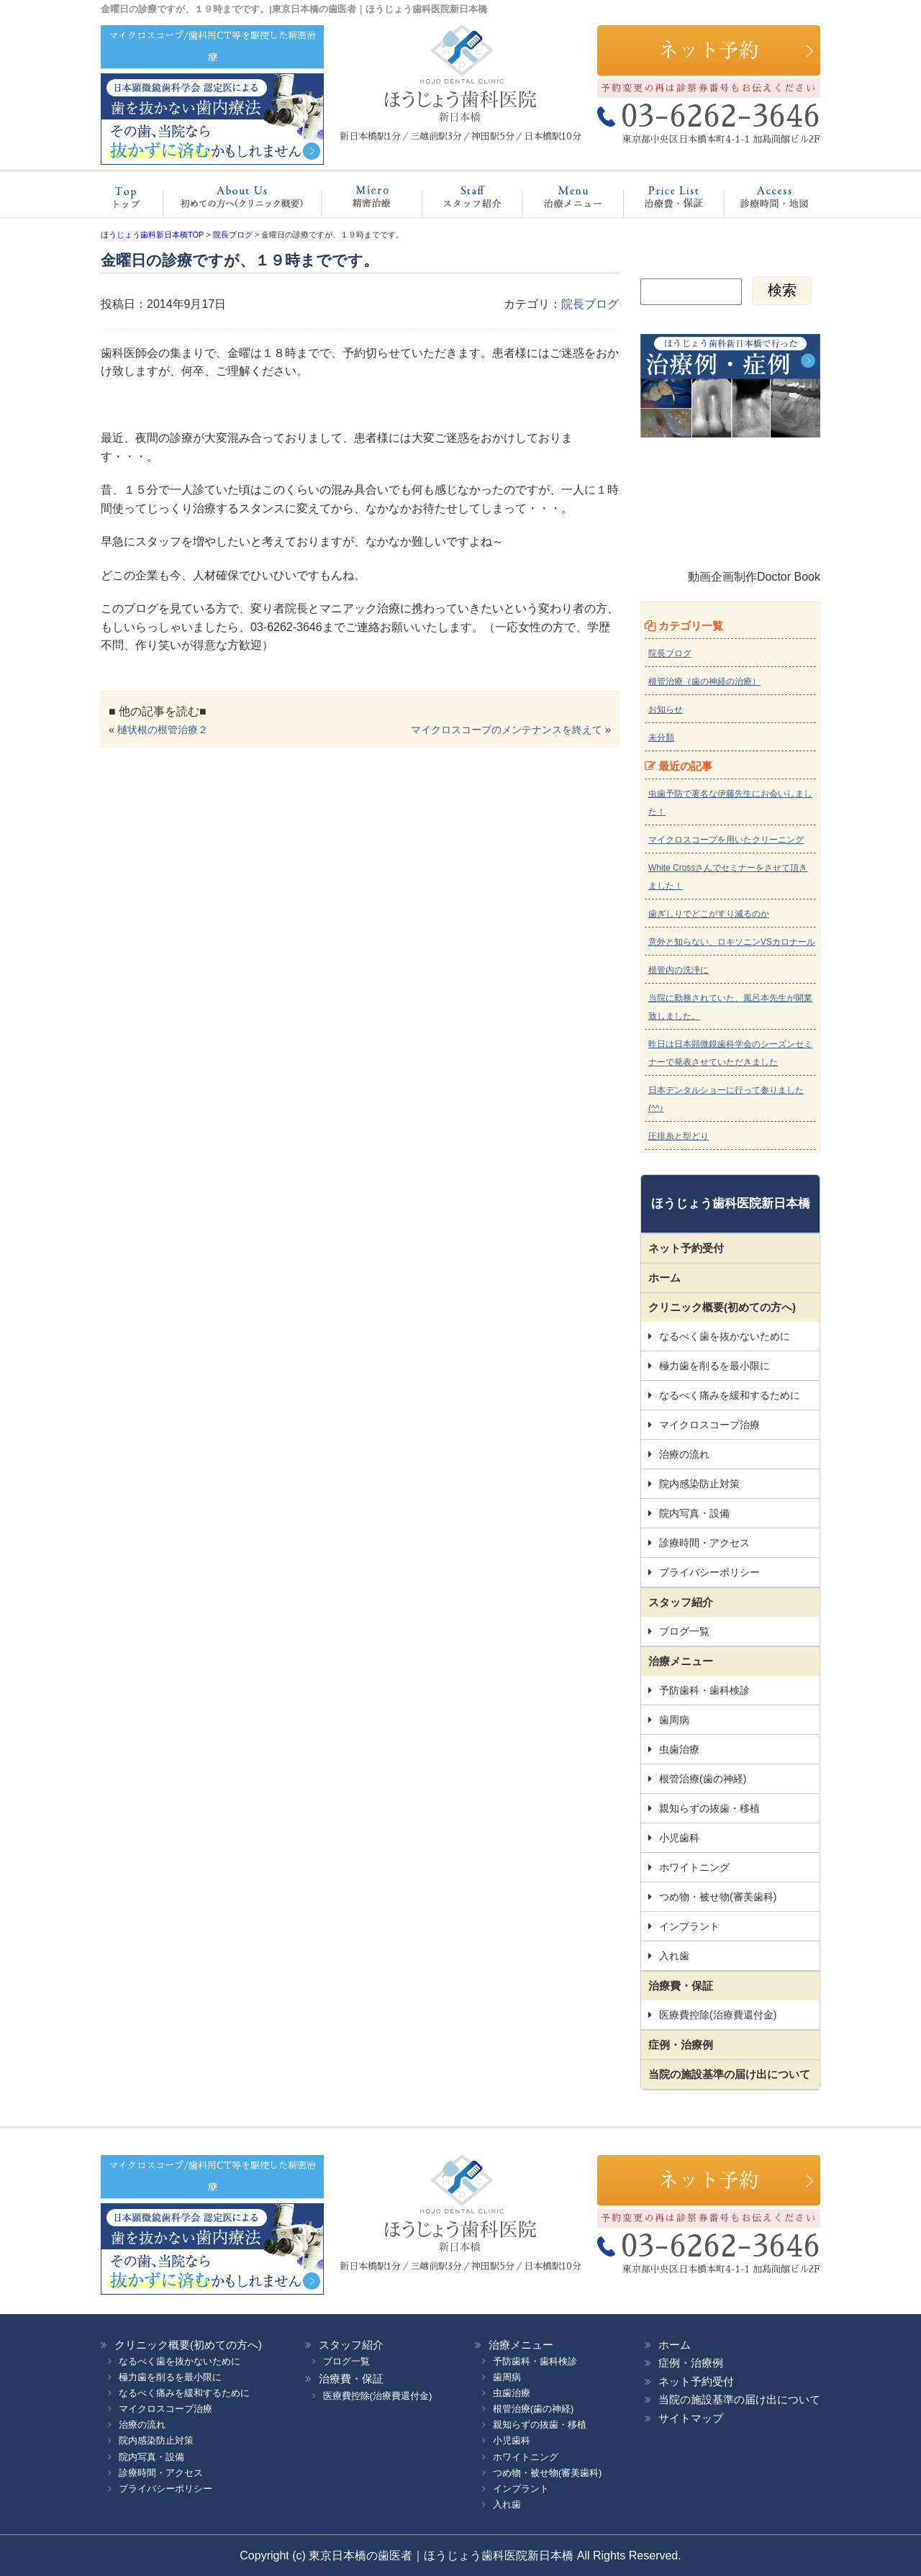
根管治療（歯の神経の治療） (704, 681)
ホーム (133, 200)
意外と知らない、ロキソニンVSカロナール (731, 942)
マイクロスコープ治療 (357, 200)
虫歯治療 (679, 1749)
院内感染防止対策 (699, 1483)
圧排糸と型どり (678, 1136)
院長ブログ (590, 304)
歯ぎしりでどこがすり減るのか (708, 914)
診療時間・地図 (764, 200)
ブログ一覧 (684, 1631)
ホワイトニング (694, 1867)
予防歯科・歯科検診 (704, 1690)
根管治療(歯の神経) (702, 1778)
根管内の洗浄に (678, 970)
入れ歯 (674, 1956)
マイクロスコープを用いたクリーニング (726, 840)
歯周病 (674, 1719)
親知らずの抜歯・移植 (709, 1808)
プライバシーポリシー (709, 1572)
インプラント (689, 1926)
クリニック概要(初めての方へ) (237, 200)
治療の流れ (684, 1454)
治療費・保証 (659, 200)
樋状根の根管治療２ (162, 729)
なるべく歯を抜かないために (724, 1336)
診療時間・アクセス (704, 1542)
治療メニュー (559, 200)
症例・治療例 (680, 2044)
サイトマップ (690, 2418)
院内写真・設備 (694, 1513)
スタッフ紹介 (457, 200)
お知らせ (665, 709)
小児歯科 (679, 1837)
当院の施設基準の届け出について (729, 2074)
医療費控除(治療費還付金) (717, 2015)
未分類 (661, 738)
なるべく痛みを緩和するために (729, 1395)
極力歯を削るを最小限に (714, 1365)
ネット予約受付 (686, 1248)
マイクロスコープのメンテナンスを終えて (506, 729)
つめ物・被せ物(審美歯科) (717, 1896)
